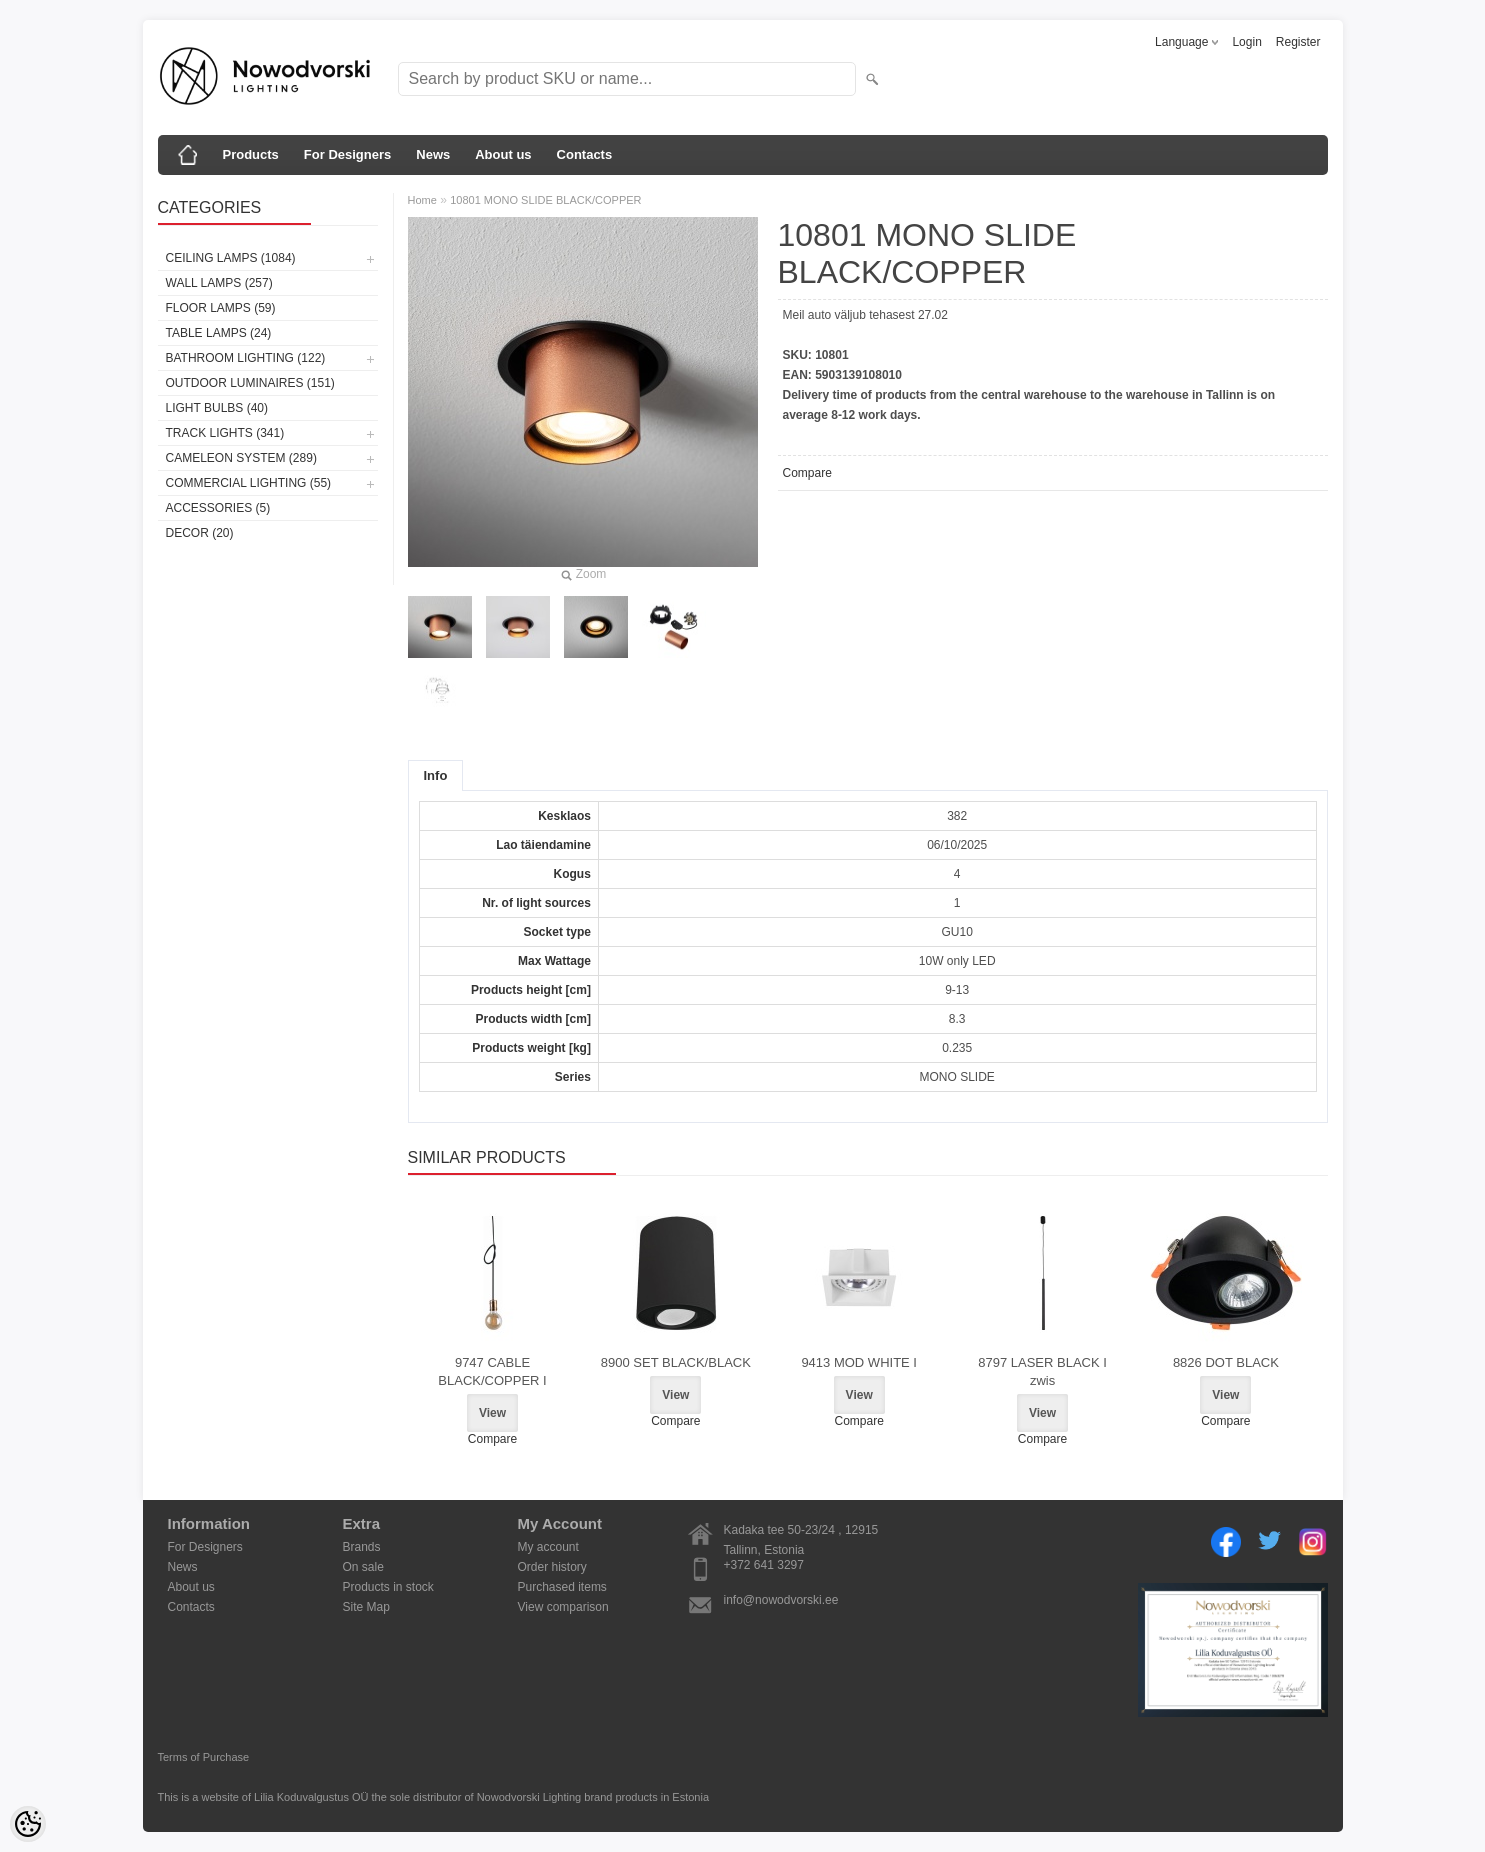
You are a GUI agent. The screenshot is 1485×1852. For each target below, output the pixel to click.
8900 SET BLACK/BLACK (676, 1362)
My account (548, 1547)
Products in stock (388, 1587)
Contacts (585, 154)
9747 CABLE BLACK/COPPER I (492, 1371)
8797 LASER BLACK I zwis (1042, 1371)
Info (436, 775)
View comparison (563, 1607)
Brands (362, 1547)
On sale (363, 1567)
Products (251, 154)
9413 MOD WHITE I (859, 1362)
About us (503, 154)
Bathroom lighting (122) (246, 358)
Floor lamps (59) (221, 308)
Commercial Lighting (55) (249, 483)
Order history (552, 1567)
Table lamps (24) (219, 333)
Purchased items (562, 1587)
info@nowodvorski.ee (781, 1600)
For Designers (347, 154)
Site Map (366, 1607)
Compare (807, 473)
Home (422, 200)
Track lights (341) (225, 433)
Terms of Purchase (204, 1757)
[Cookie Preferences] (28, 1824)
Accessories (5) (218, 508)
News (433, 154)
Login (1246, 42)
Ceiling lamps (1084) (231, 258)
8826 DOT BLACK (1226, 1362)
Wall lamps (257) (219, 283)
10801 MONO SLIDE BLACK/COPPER (545, 200)
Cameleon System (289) (241, 458)
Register (1298, 42)
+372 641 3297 (764, 1565)
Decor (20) (200, 533)
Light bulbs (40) (217, 408)
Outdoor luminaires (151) (250, 383)
